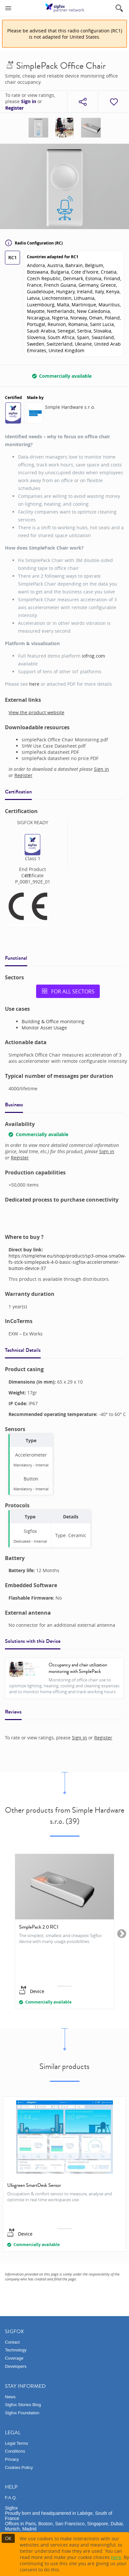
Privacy (12, 2459)
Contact (12, 2342)
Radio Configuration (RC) (34, 243)
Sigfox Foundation (22, 2412)
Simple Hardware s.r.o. (70, 407)
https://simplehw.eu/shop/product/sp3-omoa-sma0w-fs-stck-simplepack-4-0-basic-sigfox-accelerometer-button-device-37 (67, 1262)
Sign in (28, 101)
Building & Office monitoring (53, 1021)
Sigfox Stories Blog (23, 2404)
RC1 (12, 257)
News (10, 2396)
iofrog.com (93, 656)
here (34, 684)
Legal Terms (16, 2443)
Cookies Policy (19, 2467)
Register (14, 108)
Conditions (15, 2451)
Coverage (14, 2358)
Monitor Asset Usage (44, 1028)
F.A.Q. (11, 2497)
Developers (16, 2366)
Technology (16, 2350)
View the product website (36, 712)
